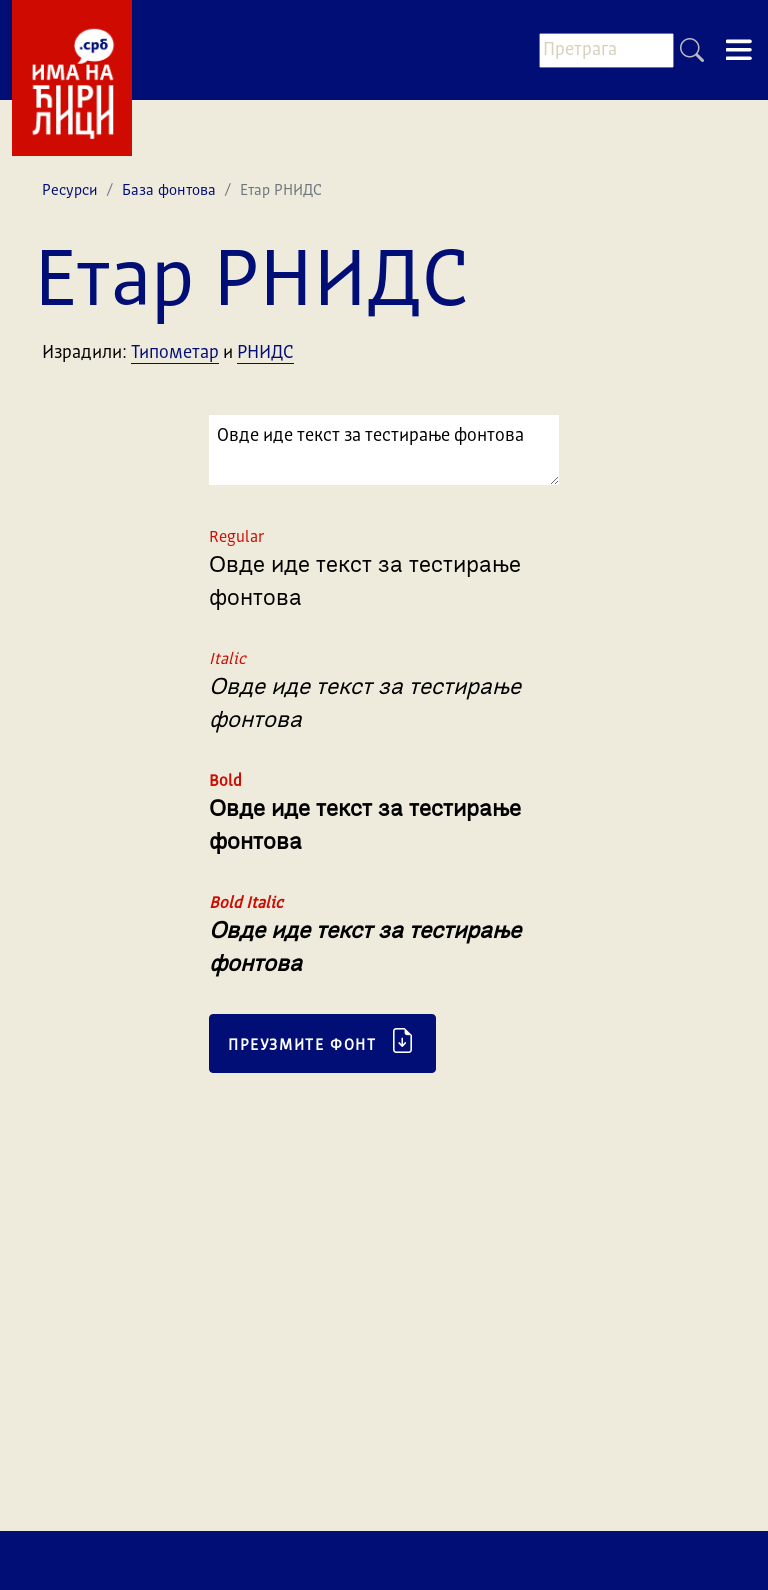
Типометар (175, 353)
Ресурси (70, 191)
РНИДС (265, 353)
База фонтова (169, 191)
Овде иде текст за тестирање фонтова (384, 450)
